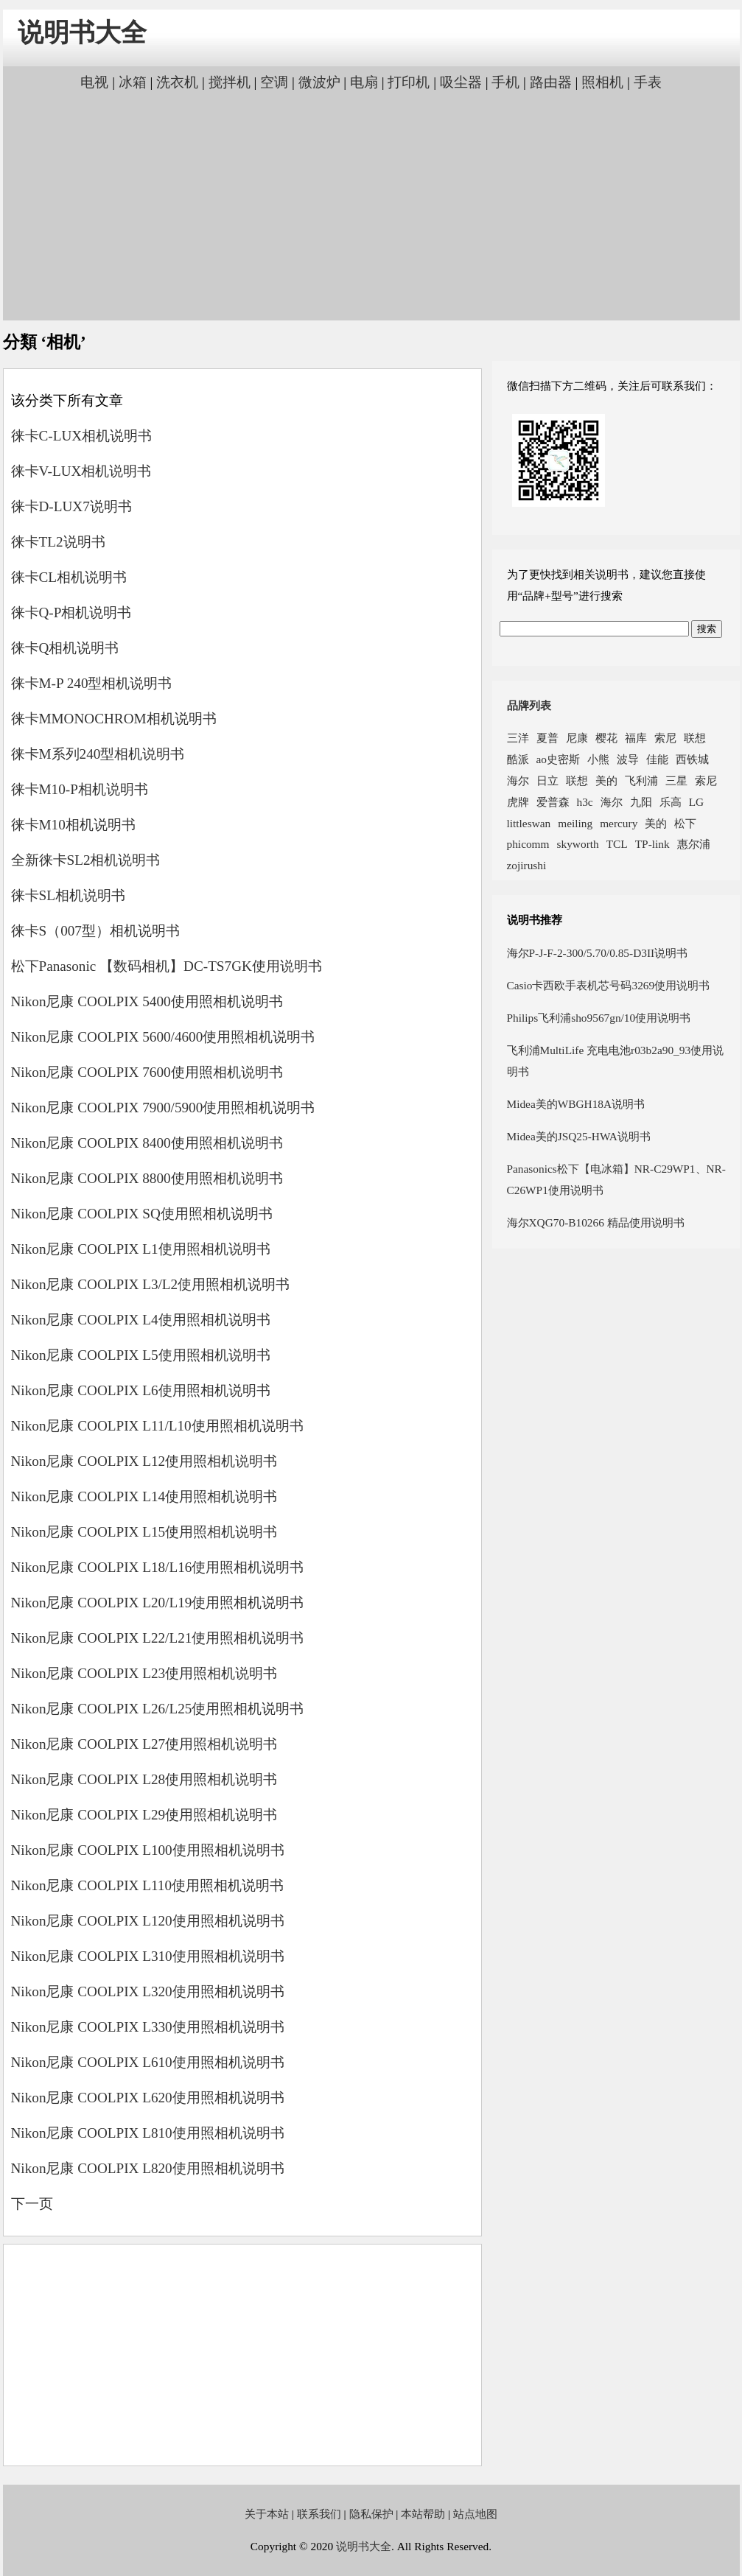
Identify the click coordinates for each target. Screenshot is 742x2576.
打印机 (409, 82)
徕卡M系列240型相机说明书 (98, 754)
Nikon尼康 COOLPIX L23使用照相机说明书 (144, 1673)
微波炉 (319, 82)
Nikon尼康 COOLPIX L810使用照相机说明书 (147, 2133)
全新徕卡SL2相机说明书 (86, 860)
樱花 (606, 737)
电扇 (364, 82)
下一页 (32, 2203)
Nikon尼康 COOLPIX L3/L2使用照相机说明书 (150, 1284)
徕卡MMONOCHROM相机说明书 (114, 718)
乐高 (670, 802)
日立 (547, 780)
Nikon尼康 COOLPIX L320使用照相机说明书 (147, 1991)
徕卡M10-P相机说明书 (79, 789)
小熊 (598, 759)
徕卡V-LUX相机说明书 (81, 471)
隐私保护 (371, 2513)
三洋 (518, 737)
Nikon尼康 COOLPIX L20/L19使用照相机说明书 (157, 1602)
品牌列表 (529, 705)
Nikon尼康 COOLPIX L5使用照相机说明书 (140, 1355)
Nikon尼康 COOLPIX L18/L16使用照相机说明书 (157, 1567)
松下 (685, 823)
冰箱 (133, 82)
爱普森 (553, 802)
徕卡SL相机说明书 (68, 895)
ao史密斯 (558, 759)
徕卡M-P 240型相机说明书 (91, 683)
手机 (505, 82)
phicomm (528, 844)
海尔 (518, 780)
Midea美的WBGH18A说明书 (576, 1104)
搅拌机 (230, 82)
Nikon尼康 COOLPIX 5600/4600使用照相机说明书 (163, 1037)
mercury (618, 823)
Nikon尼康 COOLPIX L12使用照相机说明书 (144, 1461)
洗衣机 (177, 82)
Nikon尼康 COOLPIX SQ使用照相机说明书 (142, 1213)
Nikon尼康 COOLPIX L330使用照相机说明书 (147, 2027)
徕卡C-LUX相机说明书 (82, 435)
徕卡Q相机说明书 (65, 648)
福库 (636, 737)
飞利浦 (641, 780)
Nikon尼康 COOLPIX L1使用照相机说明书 (140, 1249)
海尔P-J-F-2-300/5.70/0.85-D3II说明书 (597, 953)
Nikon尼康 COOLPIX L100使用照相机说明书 (147, 1850)
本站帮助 (423, 2513)
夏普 (547, 737)
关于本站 (267, 2513)
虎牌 (518, 802)
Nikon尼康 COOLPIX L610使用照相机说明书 (147, 2062)
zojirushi (527, 865)
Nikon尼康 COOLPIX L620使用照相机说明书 (147, 2097)
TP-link (652, 844)
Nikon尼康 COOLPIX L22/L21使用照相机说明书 (157, 1638)
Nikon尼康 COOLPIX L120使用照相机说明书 (147, 1921)
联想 (695, 737)
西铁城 (692, 759)
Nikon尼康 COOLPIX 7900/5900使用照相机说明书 (163, 1107)
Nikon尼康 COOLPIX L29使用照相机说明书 (144, 1814)
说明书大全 (82, 32)
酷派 (518, 759)
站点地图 (475, 2513)
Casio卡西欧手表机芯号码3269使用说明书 (608, 985)
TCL (617, 844)
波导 (628, 759)
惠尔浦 (693, 844)
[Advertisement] (371, 204)
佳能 (657, 759)
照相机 (602, 82)
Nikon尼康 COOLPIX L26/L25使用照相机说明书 (157, 1708)
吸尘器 (461, 82)
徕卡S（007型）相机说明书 (95, 930)
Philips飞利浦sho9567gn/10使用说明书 (599, 1017)
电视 (94, 82)
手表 (648, 82)
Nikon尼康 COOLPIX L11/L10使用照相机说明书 (157, 1425)
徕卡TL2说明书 (58, 542)
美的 (606, 780)
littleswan (529, 823)
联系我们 (319, 2513)
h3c (585, 802)
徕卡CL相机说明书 (69, 577)
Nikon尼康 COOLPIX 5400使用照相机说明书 (147, 1001)
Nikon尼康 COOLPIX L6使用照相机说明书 (140, 1390)
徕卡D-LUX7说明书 (71, 506)
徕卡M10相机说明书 (73, 824)
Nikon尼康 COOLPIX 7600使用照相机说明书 (147, 1072)
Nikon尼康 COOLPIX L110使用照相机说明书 (147, 1885)
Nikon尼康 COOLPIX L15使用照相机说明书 (144, 1532)
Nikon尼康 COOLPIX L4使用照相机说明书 (140, 1319)
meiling (575, 823)
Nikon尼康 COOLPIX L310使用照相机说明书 (147, 1956)
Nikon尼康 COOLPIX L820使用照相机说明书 (147, 2168)
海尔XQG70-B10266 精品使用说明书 (596, 1222)
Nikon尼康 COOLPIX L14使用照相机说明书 (144, 1496)
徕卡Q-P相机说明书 (71, 612)
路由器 (551, 82)
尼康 (577, 737)
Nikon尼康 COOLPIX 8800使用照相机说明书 (147, 1178)
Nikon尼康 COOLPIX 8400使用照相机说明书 (147, 1143)
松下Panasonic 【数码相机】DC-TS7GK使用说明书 (166, 966)
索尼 (665, 737)
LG (696, 802)
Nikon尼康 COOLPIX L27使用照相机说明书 (144, 1744)
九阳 (641, 802)
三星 (676, 780)
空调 (274, 82)
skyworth (578, 844)
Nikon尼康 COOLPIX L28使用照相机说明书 (144, 1779)
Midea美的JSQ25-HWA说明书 (579, 1136)
